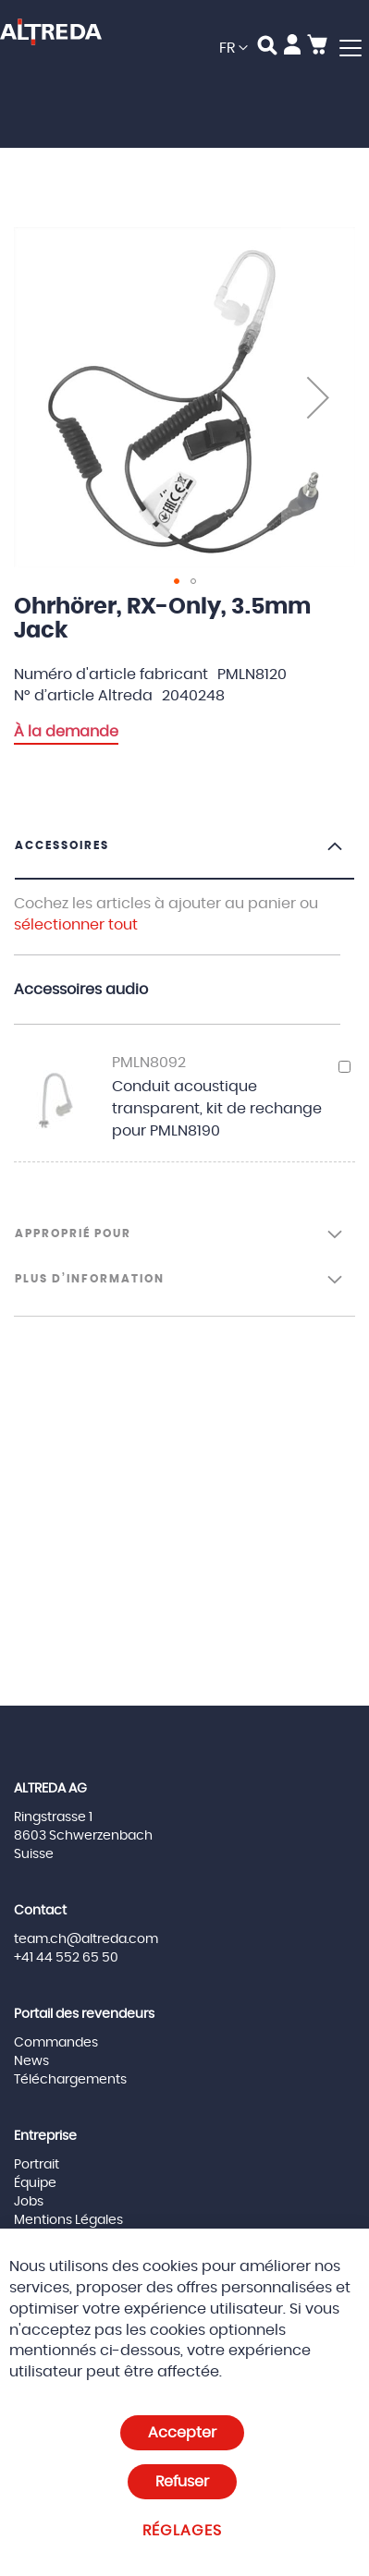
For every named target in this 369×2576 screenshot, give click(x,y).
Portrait (36, 2164)
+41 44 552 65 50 (66, 1957)
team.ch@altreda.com (86, 1939)
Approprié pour (73, 1233)
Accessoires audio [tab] (81, 989)
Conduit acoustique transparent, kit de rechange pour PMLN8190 (217, 1108)
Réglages (182, 2530)
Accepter (182, 2432)
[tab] (184, 858)
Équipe (35, 2183)
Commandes (56, 2042)
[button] (233, 48)
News (31, 2061)
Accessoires (62, 845)
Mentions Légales (68, 2220)
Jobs (28, 2201)
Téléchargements (70, 2079)
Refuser (182, 2481)
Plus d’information (90, 1278)
